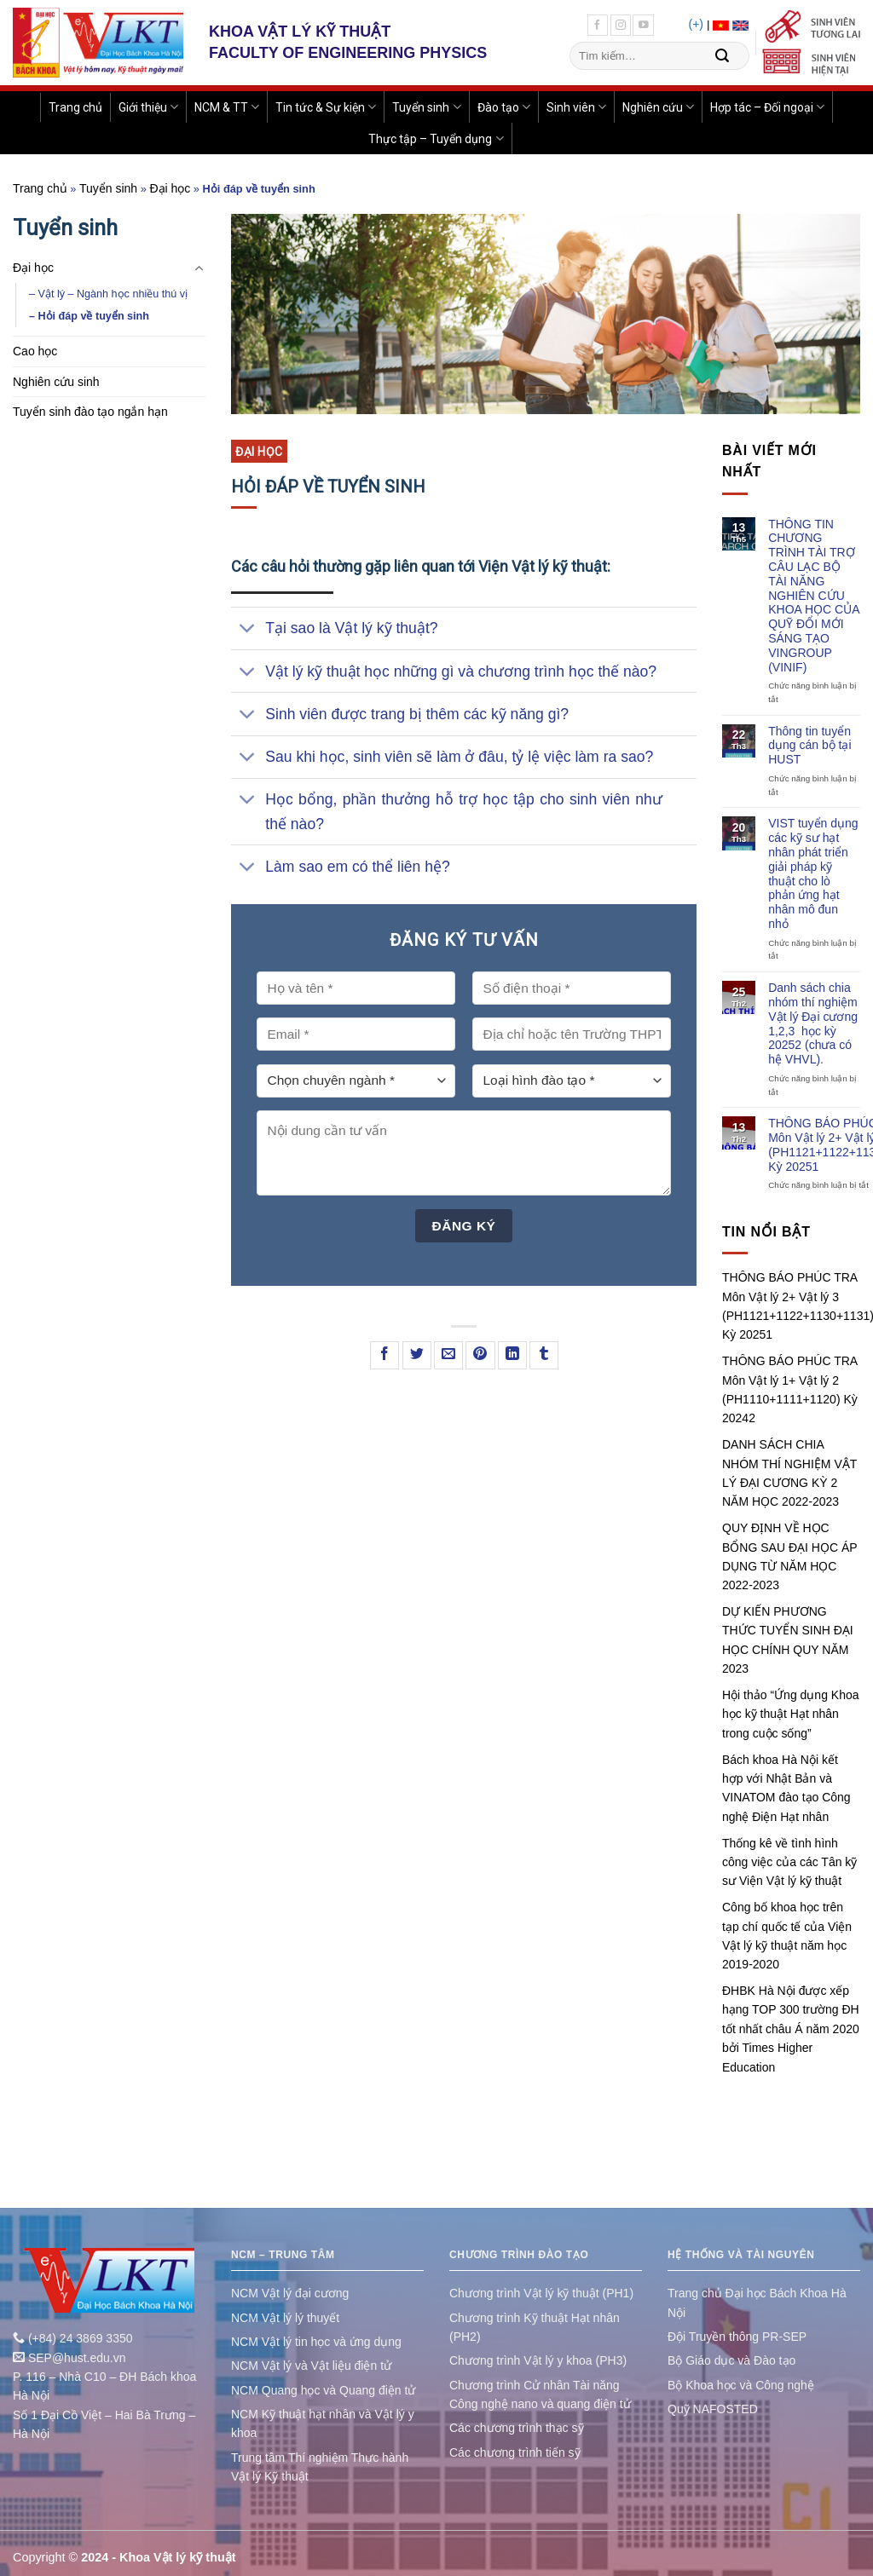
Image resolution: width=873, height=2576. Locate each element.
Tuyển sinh (426, 107)
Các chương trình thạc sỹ (516, 2428)
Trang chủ (75, 107)
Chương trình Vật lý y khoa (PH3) (538, 2360)
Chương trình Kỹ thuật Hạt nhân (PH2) (534, 2327)
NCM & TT (226, 107)
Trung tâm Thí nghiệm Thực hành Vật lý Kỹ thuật (319, 2467)
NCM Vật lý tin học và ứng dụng (316, 2341)
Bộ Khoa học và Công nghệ (741, 2385)
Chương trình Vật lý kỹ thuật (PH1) (541, 2293)
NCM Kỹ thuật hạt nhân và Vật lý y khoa (322, 2423)
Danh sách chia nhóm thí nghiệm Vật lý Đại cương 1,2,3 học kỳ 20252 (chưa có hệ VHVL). (813, 1023)
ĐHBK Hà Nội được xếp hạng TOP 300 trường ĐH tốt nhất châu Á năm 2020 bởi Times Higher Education (790, 2029)
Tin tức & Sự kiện (325, 107)
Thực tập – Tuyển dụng (435, 138)
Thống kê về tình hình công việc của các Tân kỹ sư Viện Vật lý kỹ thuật (789, 1862)
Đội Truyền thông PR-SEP (737, 2336)
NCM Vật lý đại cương (290, 2293)
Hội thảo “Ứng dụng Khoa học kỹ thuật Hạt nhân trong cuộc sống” (790, 1714)
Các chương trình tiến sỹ (515, 2452)
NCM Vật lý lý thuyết (285, 2318)
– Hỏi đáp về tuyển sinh (89, 316)
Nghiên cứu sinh (56, 382)
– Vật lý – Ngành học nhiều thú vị (108, 294)
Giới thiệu (148, 107)
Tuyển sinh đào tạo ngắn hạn (90, 411)
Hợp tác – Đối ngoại (767, 107)
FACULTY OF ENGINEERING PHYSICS (348, 52)
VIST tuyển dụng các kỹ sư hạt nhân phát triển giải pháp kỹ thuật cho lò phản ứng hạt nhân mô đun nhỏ (813, 873)
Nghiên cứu (658, 107)
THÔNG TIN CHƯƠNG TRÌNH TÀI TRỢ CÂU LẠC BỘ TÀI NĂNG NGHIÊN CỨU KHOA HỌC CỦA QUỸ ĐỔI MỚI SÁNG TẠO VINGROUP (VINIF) (813, 595)
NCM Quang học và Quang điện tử (323, 2390)
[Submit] (722, 56)
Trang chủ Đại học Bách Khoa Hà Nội (757, 2302)
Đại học (169, 188)
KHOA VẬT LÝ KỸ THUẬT (299, 31)
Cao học (35, 351)
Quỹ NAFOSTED (713, 2409)
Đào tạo (503, 107)
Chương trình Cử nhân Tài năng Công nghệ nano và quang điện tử (540, 2394)
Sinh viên (576, 107)
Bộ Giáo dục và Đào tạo (731, 2360)
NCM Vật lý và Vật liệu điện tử (311, 2365)
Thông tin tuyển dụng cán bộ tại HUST (809, 745)
